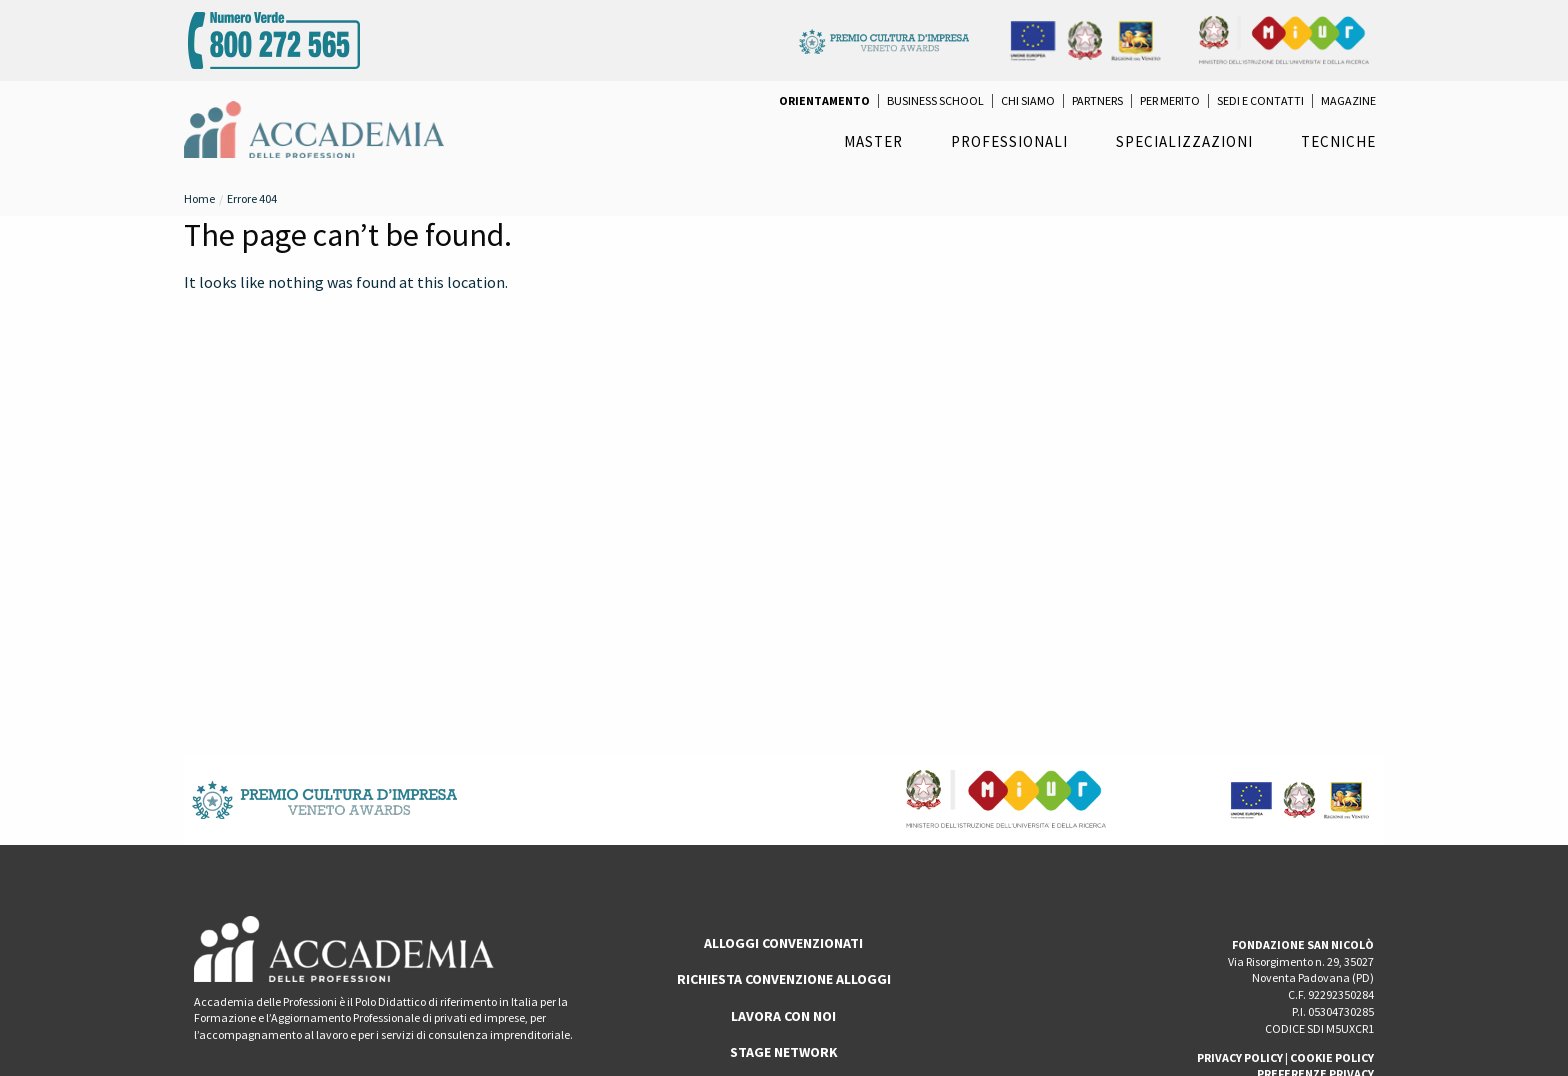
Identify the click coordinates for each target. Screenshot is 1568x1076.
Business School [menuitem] (935, 101)
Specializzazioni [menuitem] (1184, 141)
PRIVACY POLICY (1240, 1057)
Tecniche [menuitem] (1338, 141)
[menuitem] (824, 101)
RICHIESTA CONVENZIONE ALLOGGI (784, 979)
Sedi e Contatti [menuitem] (1260, 101)
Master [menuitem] (873, 141)
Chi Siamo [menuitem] (1028, 101)
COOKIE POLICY (1332, 1057)
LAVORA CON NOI (783, 1016)
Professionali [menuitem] (1009, 141)
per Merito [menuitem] (1170, 101)
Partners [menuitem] (1097, 101)
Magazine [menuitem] (1348, 101)
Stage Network (784, 1052)
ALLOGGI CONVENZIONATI (783, 943)
